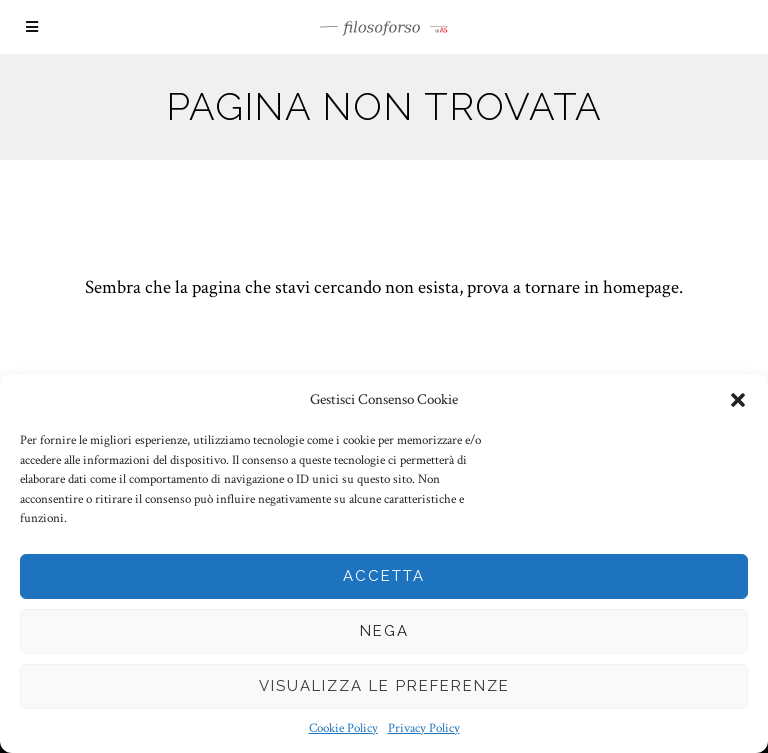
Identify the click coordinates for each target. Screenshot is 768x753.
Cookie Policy (343, 728)
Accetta (384, 576)
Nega (384, 631)
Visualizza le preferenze (384, 686)
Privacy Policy (424, 728)
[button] (738, 400)
